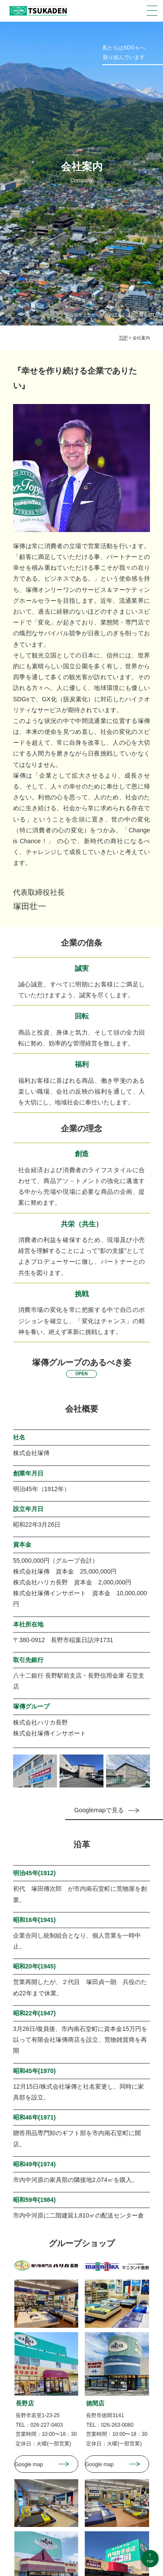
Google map (29, 2464)
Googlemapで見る (99, 1810)
